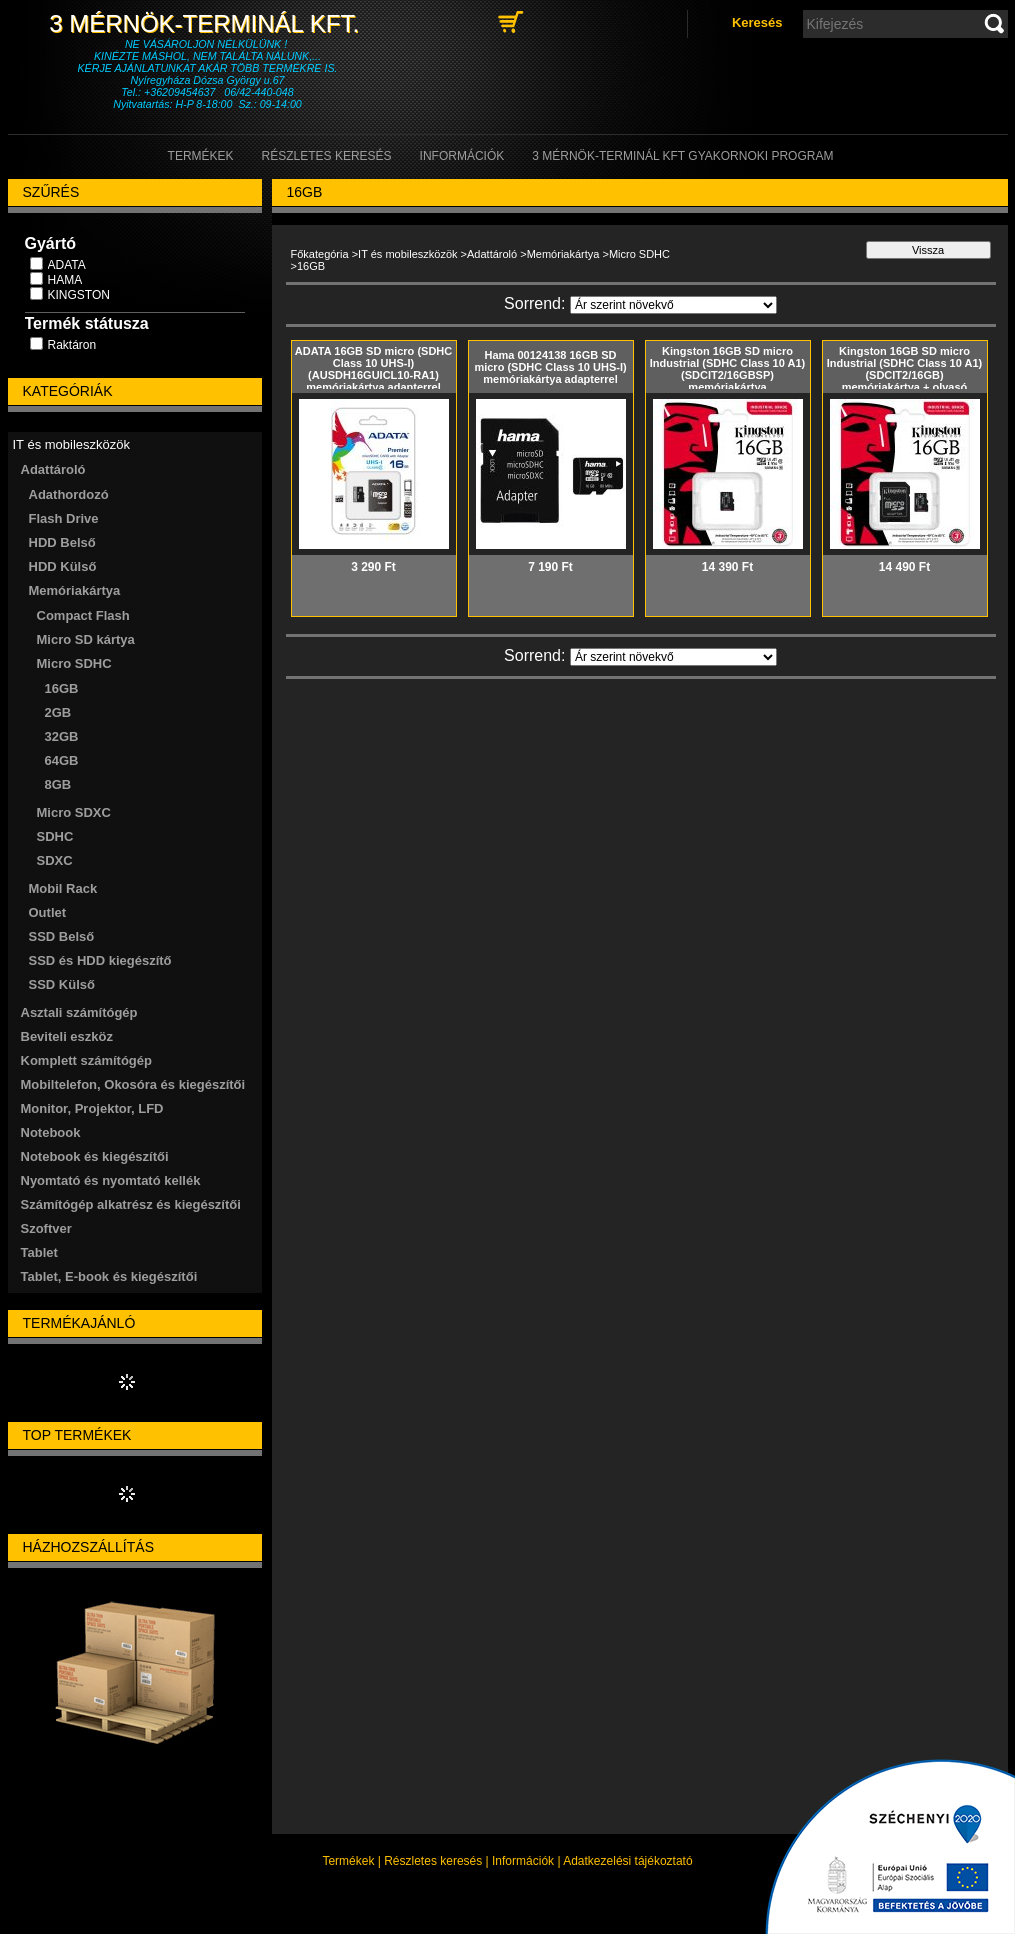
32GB (62, 736)
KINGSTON (79, 295)
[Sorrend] (673, 305)
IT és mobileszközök (407, 254)
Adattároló (492, 254)
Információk (523, 1861)
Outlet (48, 912)
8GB (58, 784)
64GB (62, 760)
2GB (58, 712)
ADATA (67, 265)
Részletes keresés (433, 1861)
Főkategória (320, 254)
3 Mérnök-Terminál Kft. (207, 23)
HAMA (65, 280)
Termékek (348, 1861)
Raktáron (72, 345)
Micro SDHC (639, 254)
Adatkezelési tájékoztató (627, 1861)
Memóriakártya (563, 254)
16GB (62, 688)
